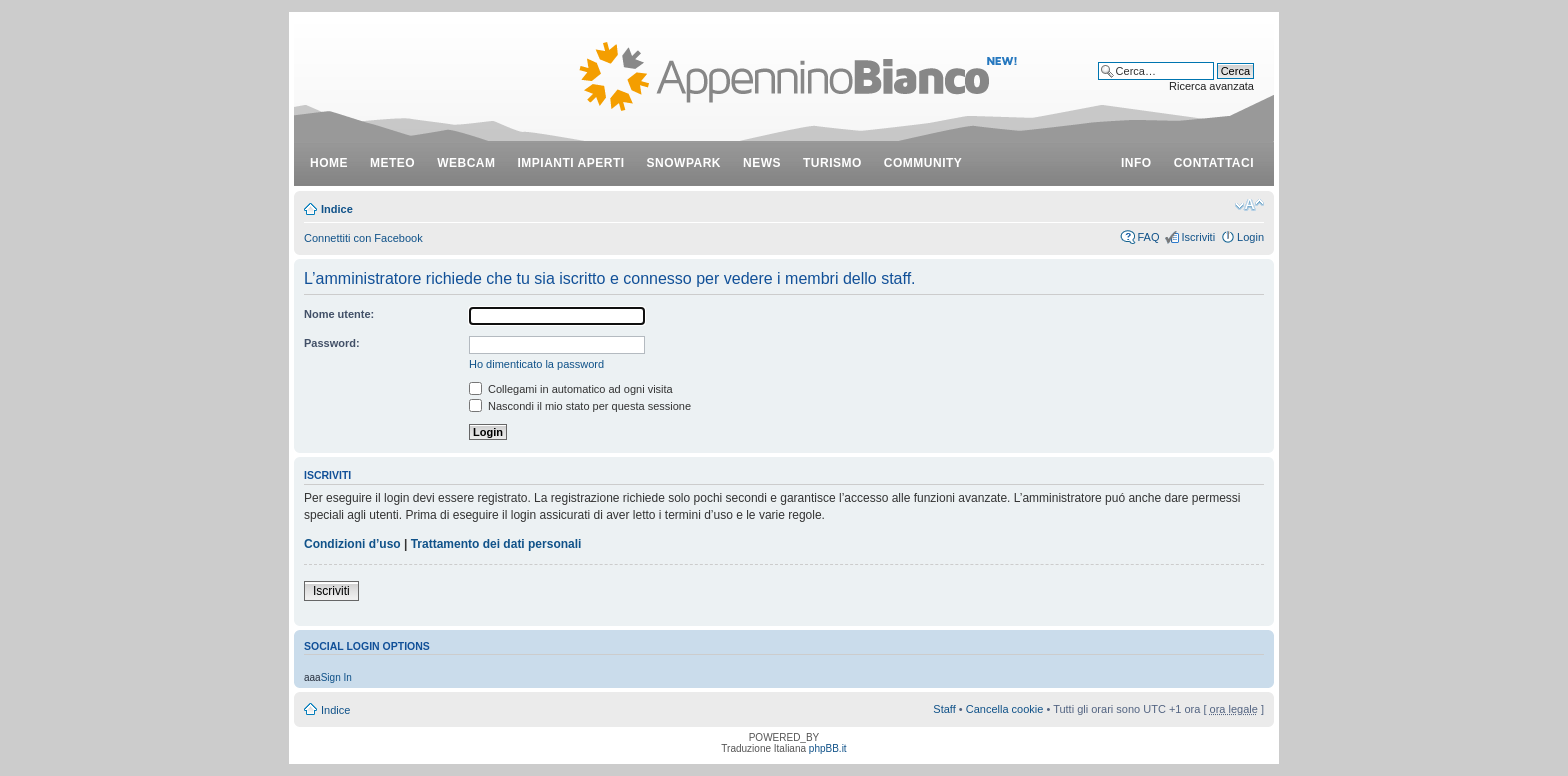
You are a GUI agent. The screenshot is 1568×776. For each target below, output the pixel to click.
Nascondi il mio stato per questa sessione (580, 406)
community (923, 163)
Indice (337, 209)
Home (329, 163)
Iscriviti (1198, 237)
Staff (944, 709)
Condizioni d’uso (352, 544)
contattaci (1214, 163)
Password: (332, 343)
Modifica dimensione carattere (1249, 205)
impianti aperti (571, 163)
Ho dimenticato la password (536, 364)
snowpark (684, 163)
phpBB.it (828, 748)
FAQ (1148, 237)
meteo (392, 163)
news (762, 163)
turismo (832, 163)
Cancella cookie (1005, 709)
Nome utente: (339, 314)
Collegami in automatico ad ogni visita (571, 389)
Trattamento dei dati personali (496, 544)
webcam (466, 163)
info (1136, 163)
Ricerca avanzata (1211, 86)
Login (1250, 237)
